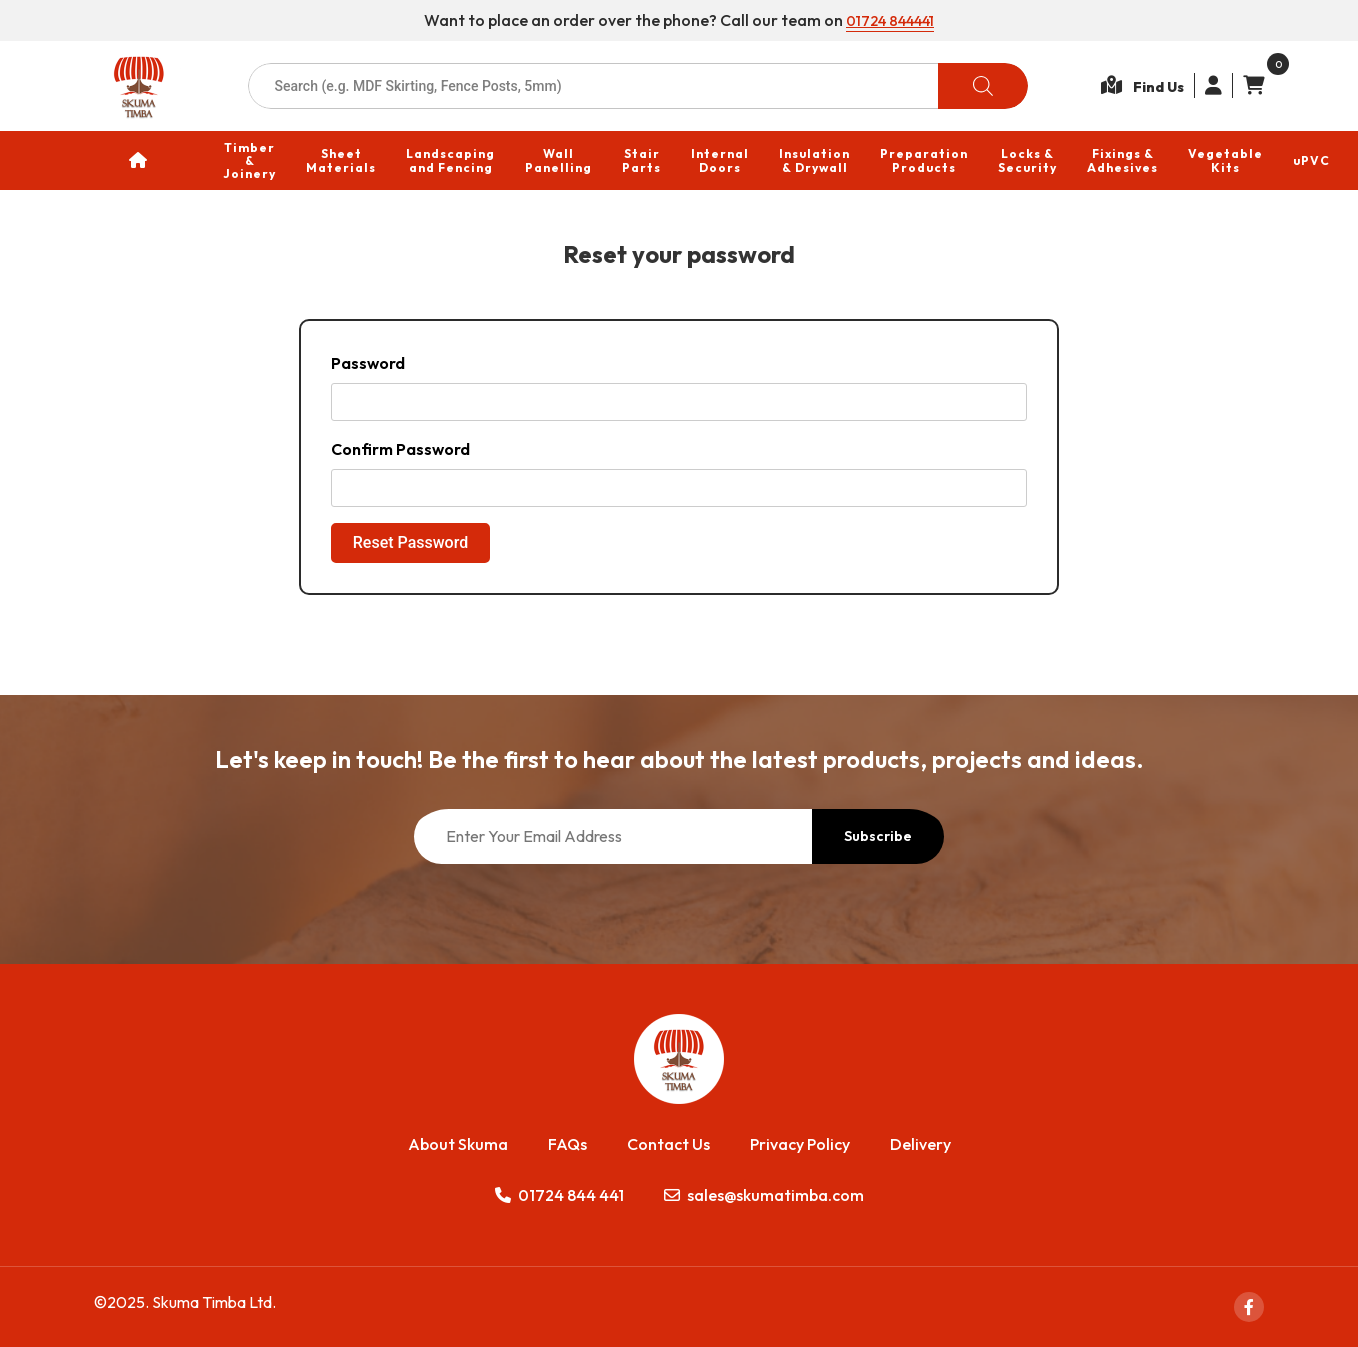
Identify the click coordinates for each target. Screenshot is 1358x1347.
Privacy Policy (800, 1144)
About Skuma (458, 1144)
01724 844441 (890, 20)
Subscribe (878, 836)
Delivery (920, 1144)
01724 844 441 (559, 1195)
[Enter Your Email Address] (613, 836)
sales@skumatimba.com (764, 1195)
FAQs (567, 1144)
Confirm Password (400, 449)
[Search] (983, 86)
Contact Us (668, 1144)
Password (368, 363)
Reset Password (410, 542)
